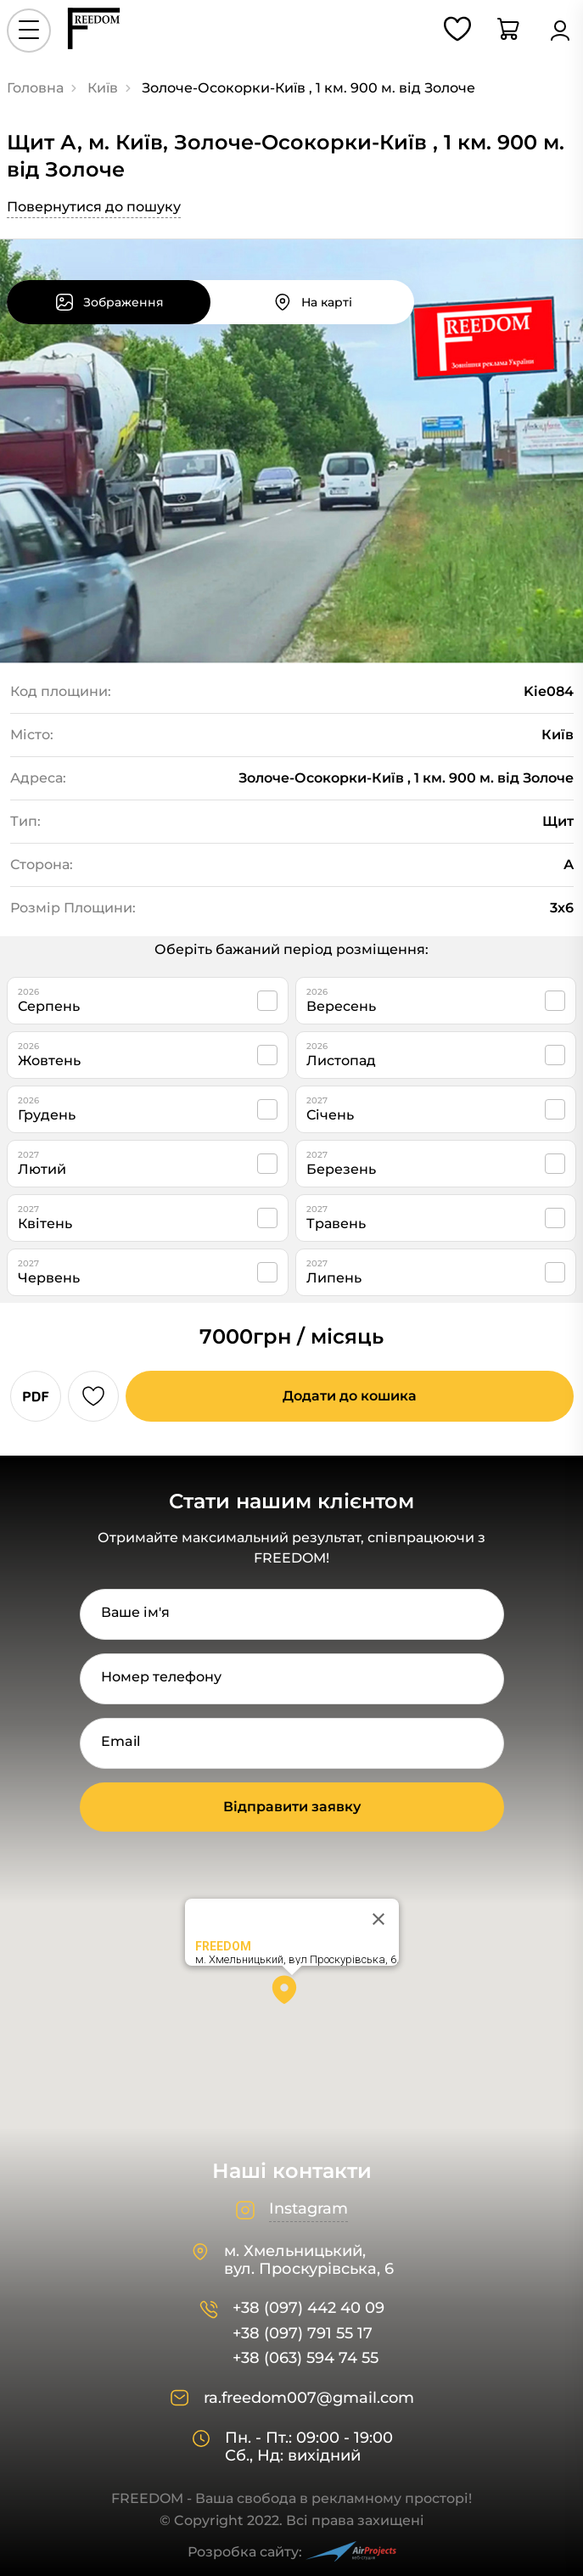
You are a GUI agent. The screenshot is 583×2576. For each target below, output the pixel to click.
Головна (35, 88)
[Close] (378, 1919)
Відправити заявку (292, 1807)
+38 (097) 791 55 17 (303, 2334)
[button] (292, 1995)
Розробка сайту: (292, 2551)
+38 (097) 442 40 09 (308, 2308)
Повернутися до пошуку (94, 207)
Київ (102, 88)
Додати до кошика (350, 1396)
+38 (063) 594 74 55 (305, 2358)
